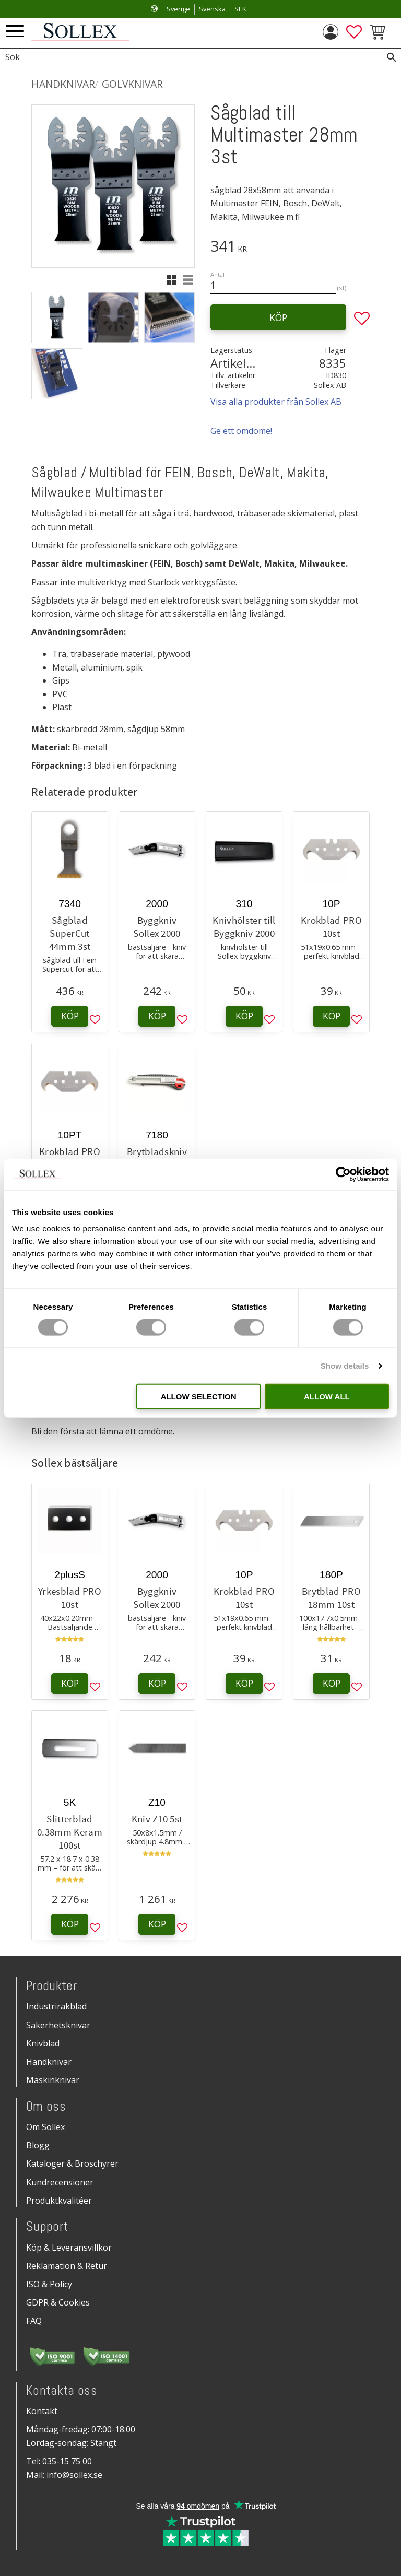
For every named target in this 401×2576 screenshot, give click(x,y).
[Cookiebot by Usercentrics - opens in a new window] (343, 1174)
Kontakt (41, 2411)
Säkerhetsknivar (58, 2025)
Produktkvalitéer (59, 2200)
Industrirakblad (56, 2006)
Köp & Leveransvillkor (69, 2247)
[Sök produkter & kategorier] (189, 57)
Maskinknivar (52, 2080)
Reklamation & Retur (66, 2266)
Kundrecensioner (59, 2182)
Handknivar (49, 2061)
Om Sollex (45, 2127)
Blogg (38, 2145)
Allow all (327, 1396)
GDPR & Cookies (58, 2302)
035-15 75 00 (67, 2461)
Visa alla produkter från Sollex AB (275, 401)
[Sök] (391, 57)
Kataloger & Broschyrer (72, 2163)
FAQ (34, 2320)
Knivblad (43, 2043)
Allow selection (199, 1396)
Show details (345, 1365)
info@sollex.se (74, 2474)
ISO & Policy (49, 2284)
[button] (15, 31)
